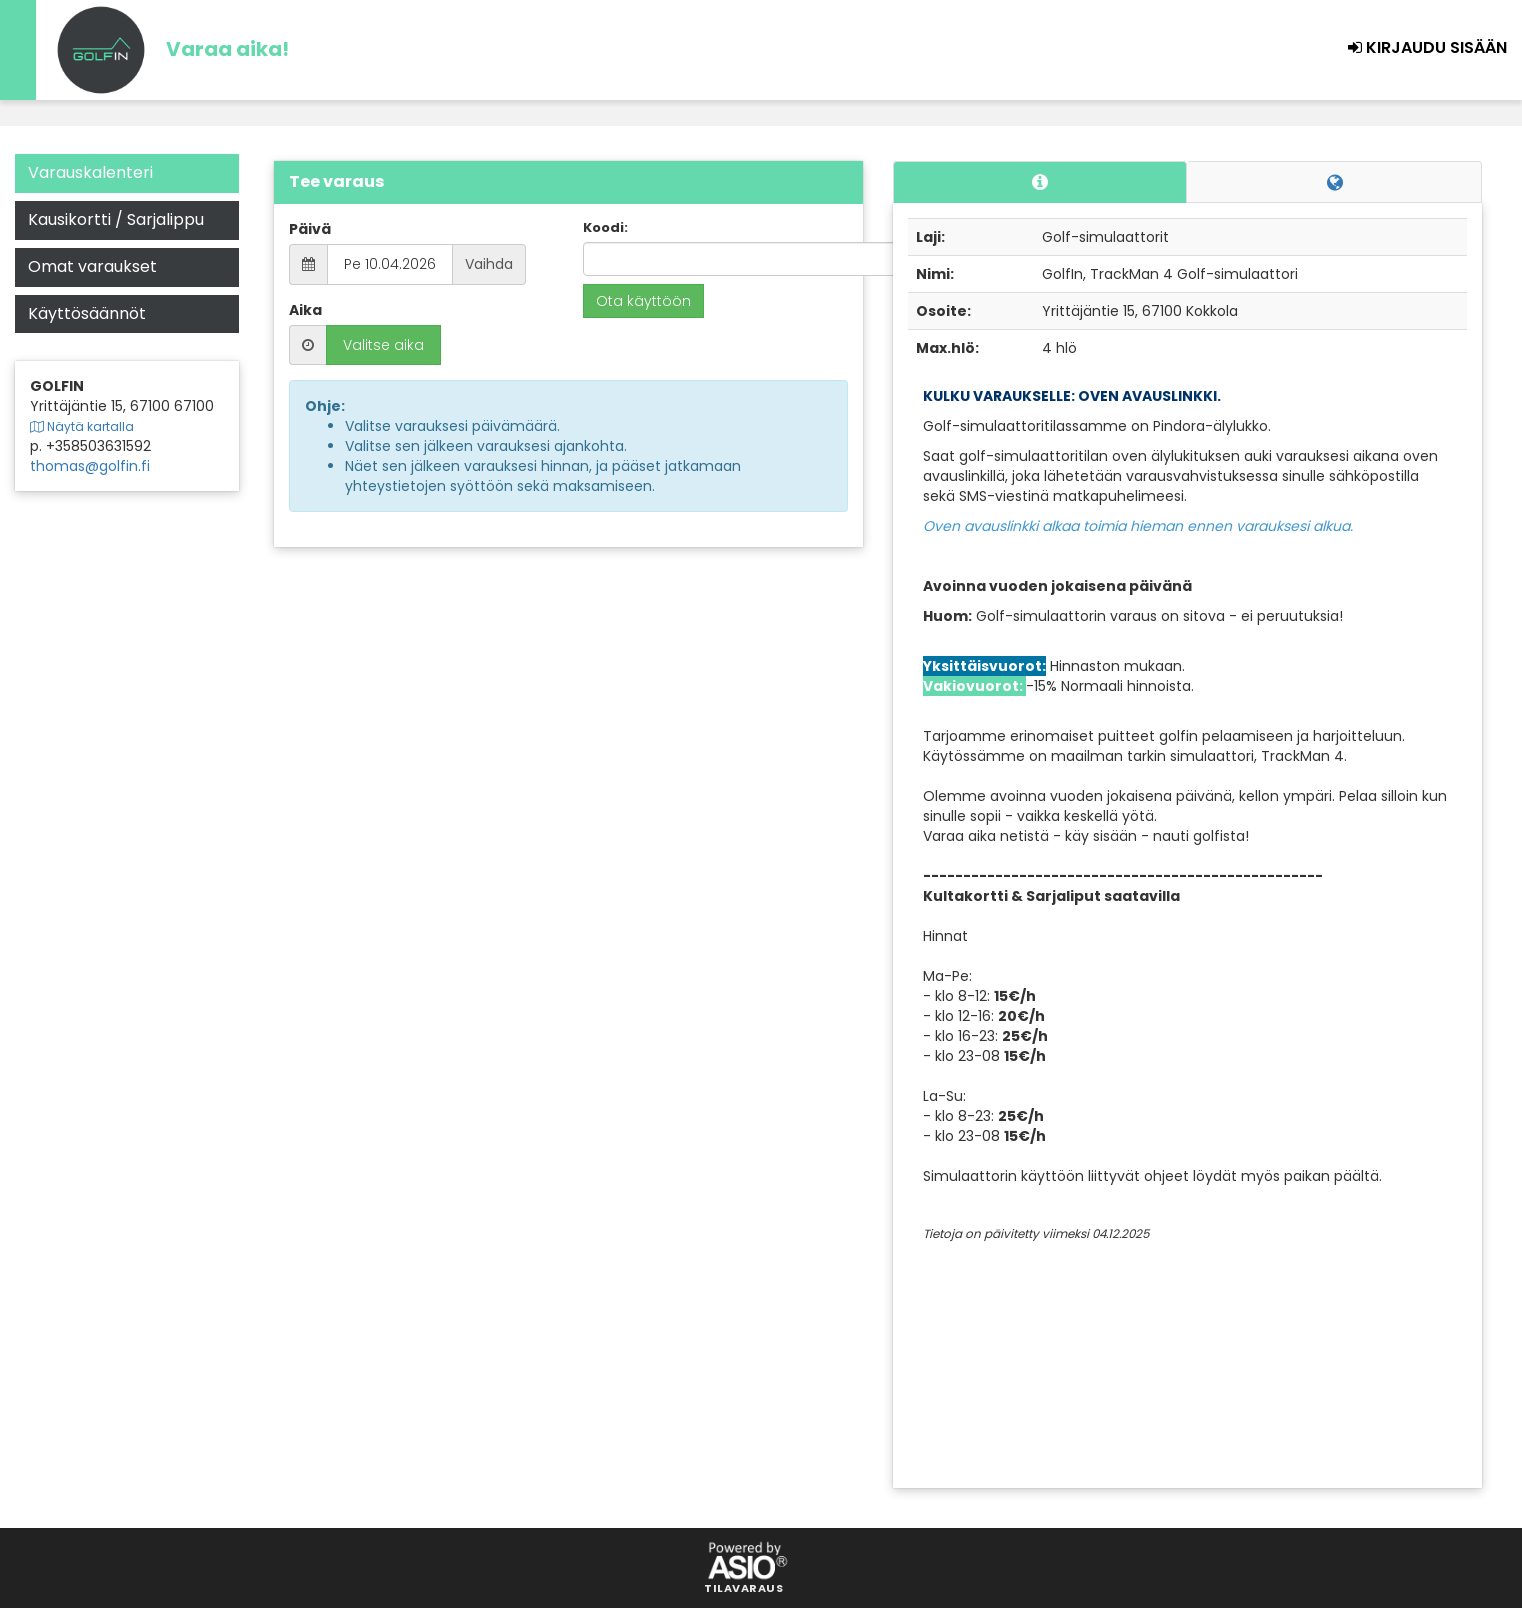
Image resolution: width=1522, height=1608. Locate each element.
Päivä (310, 229)
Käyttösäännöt (87, 313)
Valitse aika (383, 345)
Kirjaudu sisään (1427, 47)
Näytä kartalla (82, 427)
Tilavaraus (743, 1589)
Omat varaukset (92, 266)
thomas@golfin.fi (90, 466)
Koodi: (605, 228)
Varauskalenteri (90, 172)
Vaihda (489, 264)
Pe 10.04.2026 (390, 264)
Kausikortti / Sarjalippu (116, 219)
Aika (305, 310)
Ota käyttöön (643, 301)
